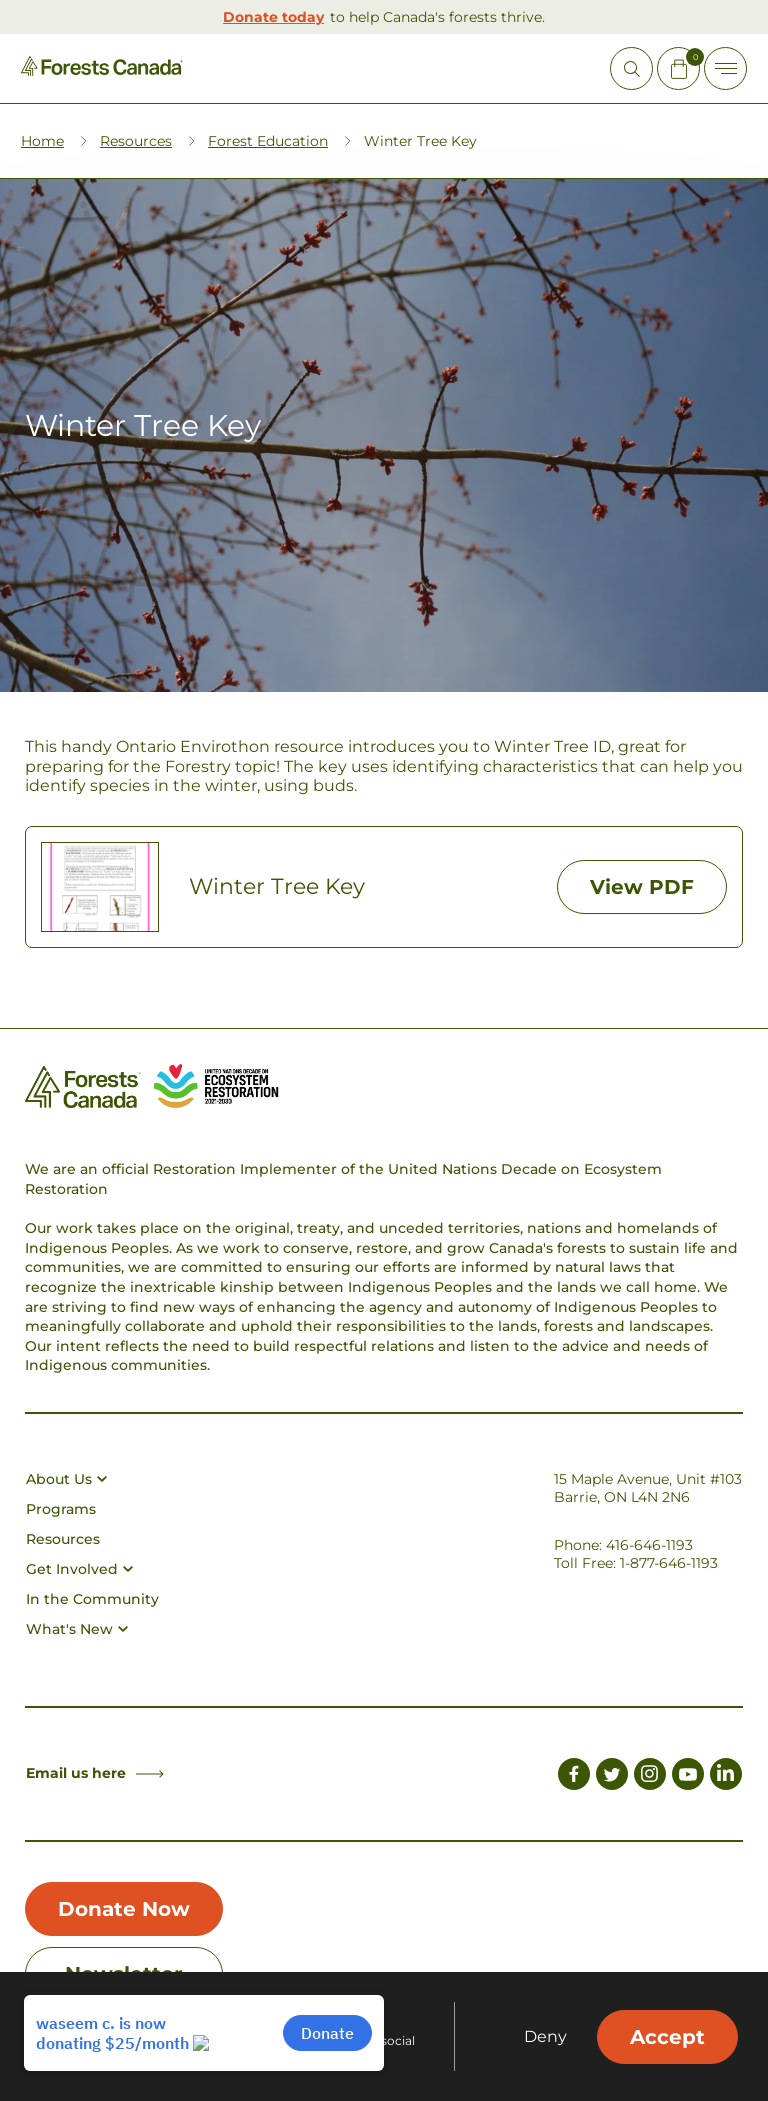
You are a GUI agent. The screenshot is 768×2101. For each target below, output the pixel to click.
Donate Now (124, 1909)
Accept (667, 2037)
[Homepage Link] (102, 70)
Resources (136, 141)
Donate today (273, 17)
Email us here (95, 1773)
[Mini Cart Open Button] (678, 68)
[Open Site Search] (631, 68)
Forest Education (268, 141)
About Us (66, 1479)
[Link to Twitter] (612, 1777)
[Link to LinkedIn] (726, 1777)
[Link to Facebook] (574, 1777)
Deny (545, 2037)
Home (42, 141)
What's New (77, 1629)
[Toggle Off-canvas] (725, 68)
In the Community (92, 1599)
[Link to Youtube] (688, 1777)
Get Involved (79, 1569)
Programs (61, 1509)
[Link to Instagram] (650, 1777)
